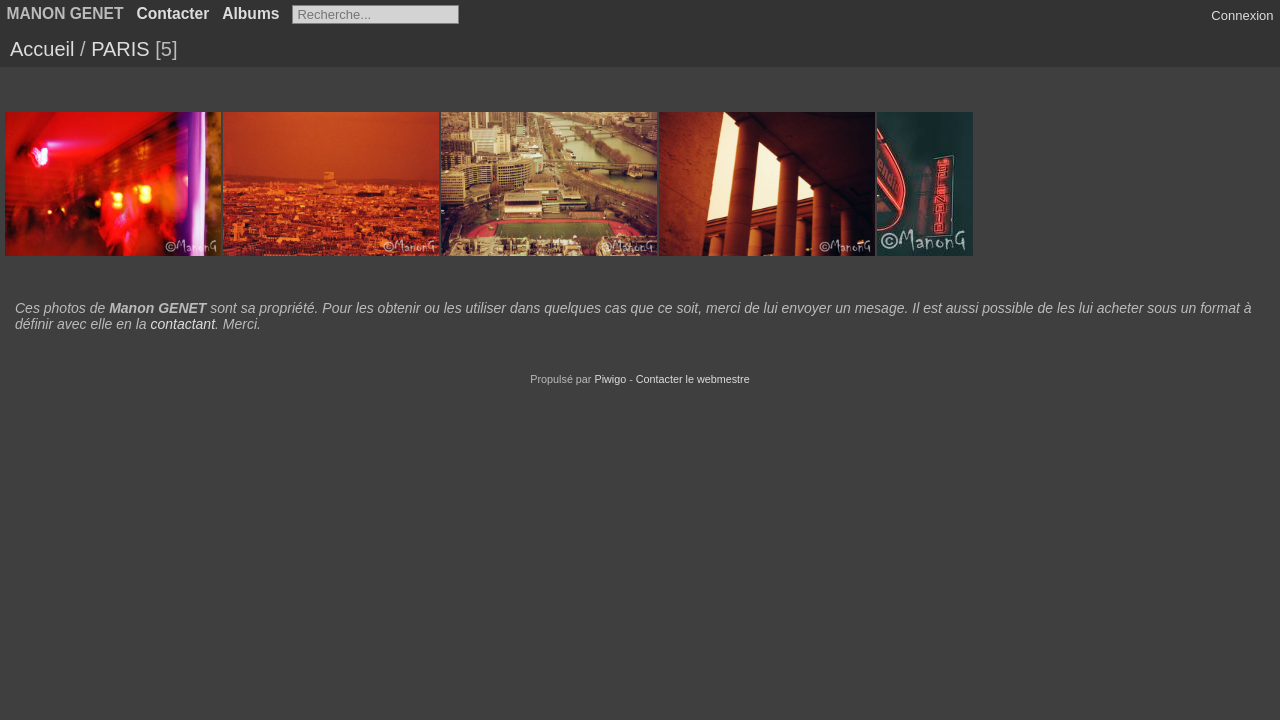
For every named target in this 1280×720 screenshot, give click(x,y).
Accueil (42, 49)
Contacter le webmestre (693, 379)
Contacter (172, 13)
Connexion (1242, 15)
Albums (250, 13)
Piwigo (610, 379)
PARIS (120, 49)
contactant (182, 324)
